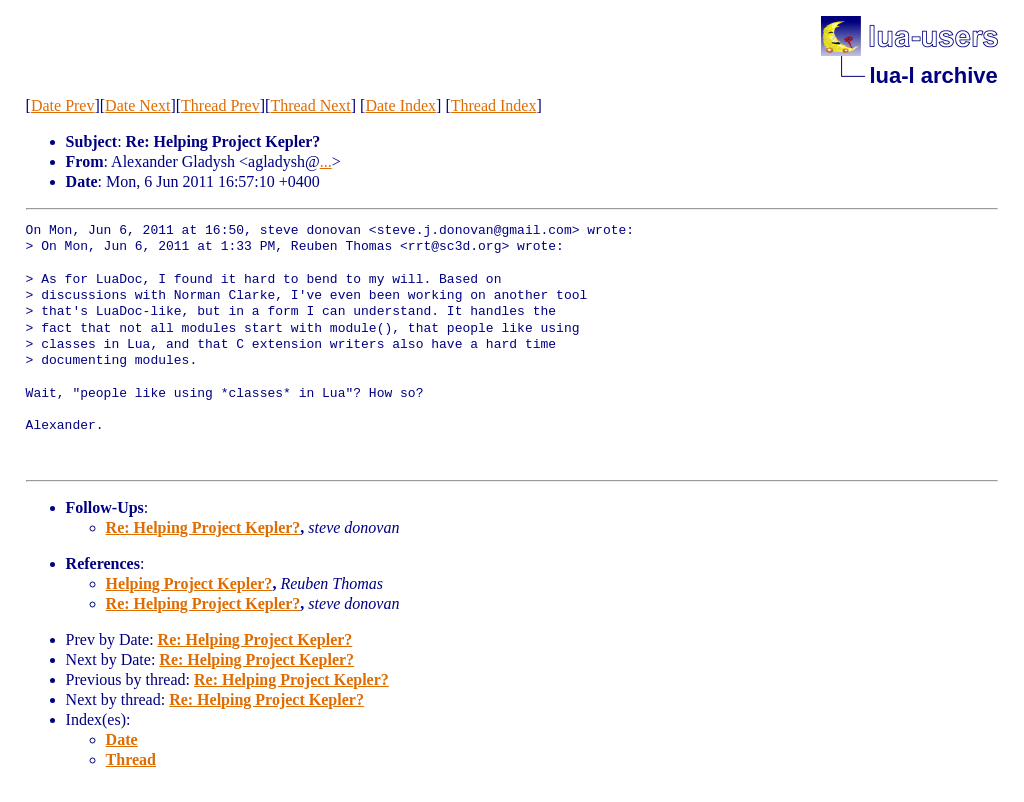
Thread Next (310, 105)
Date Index (400, 105)
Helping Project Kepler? (189, 583)
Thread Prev (220, 105)
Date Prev (63, 105)
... (326, 161)
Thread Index (494, 105)
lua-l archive (933, 75)
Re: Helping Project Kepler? (203, 527)
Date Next (137, 105)
